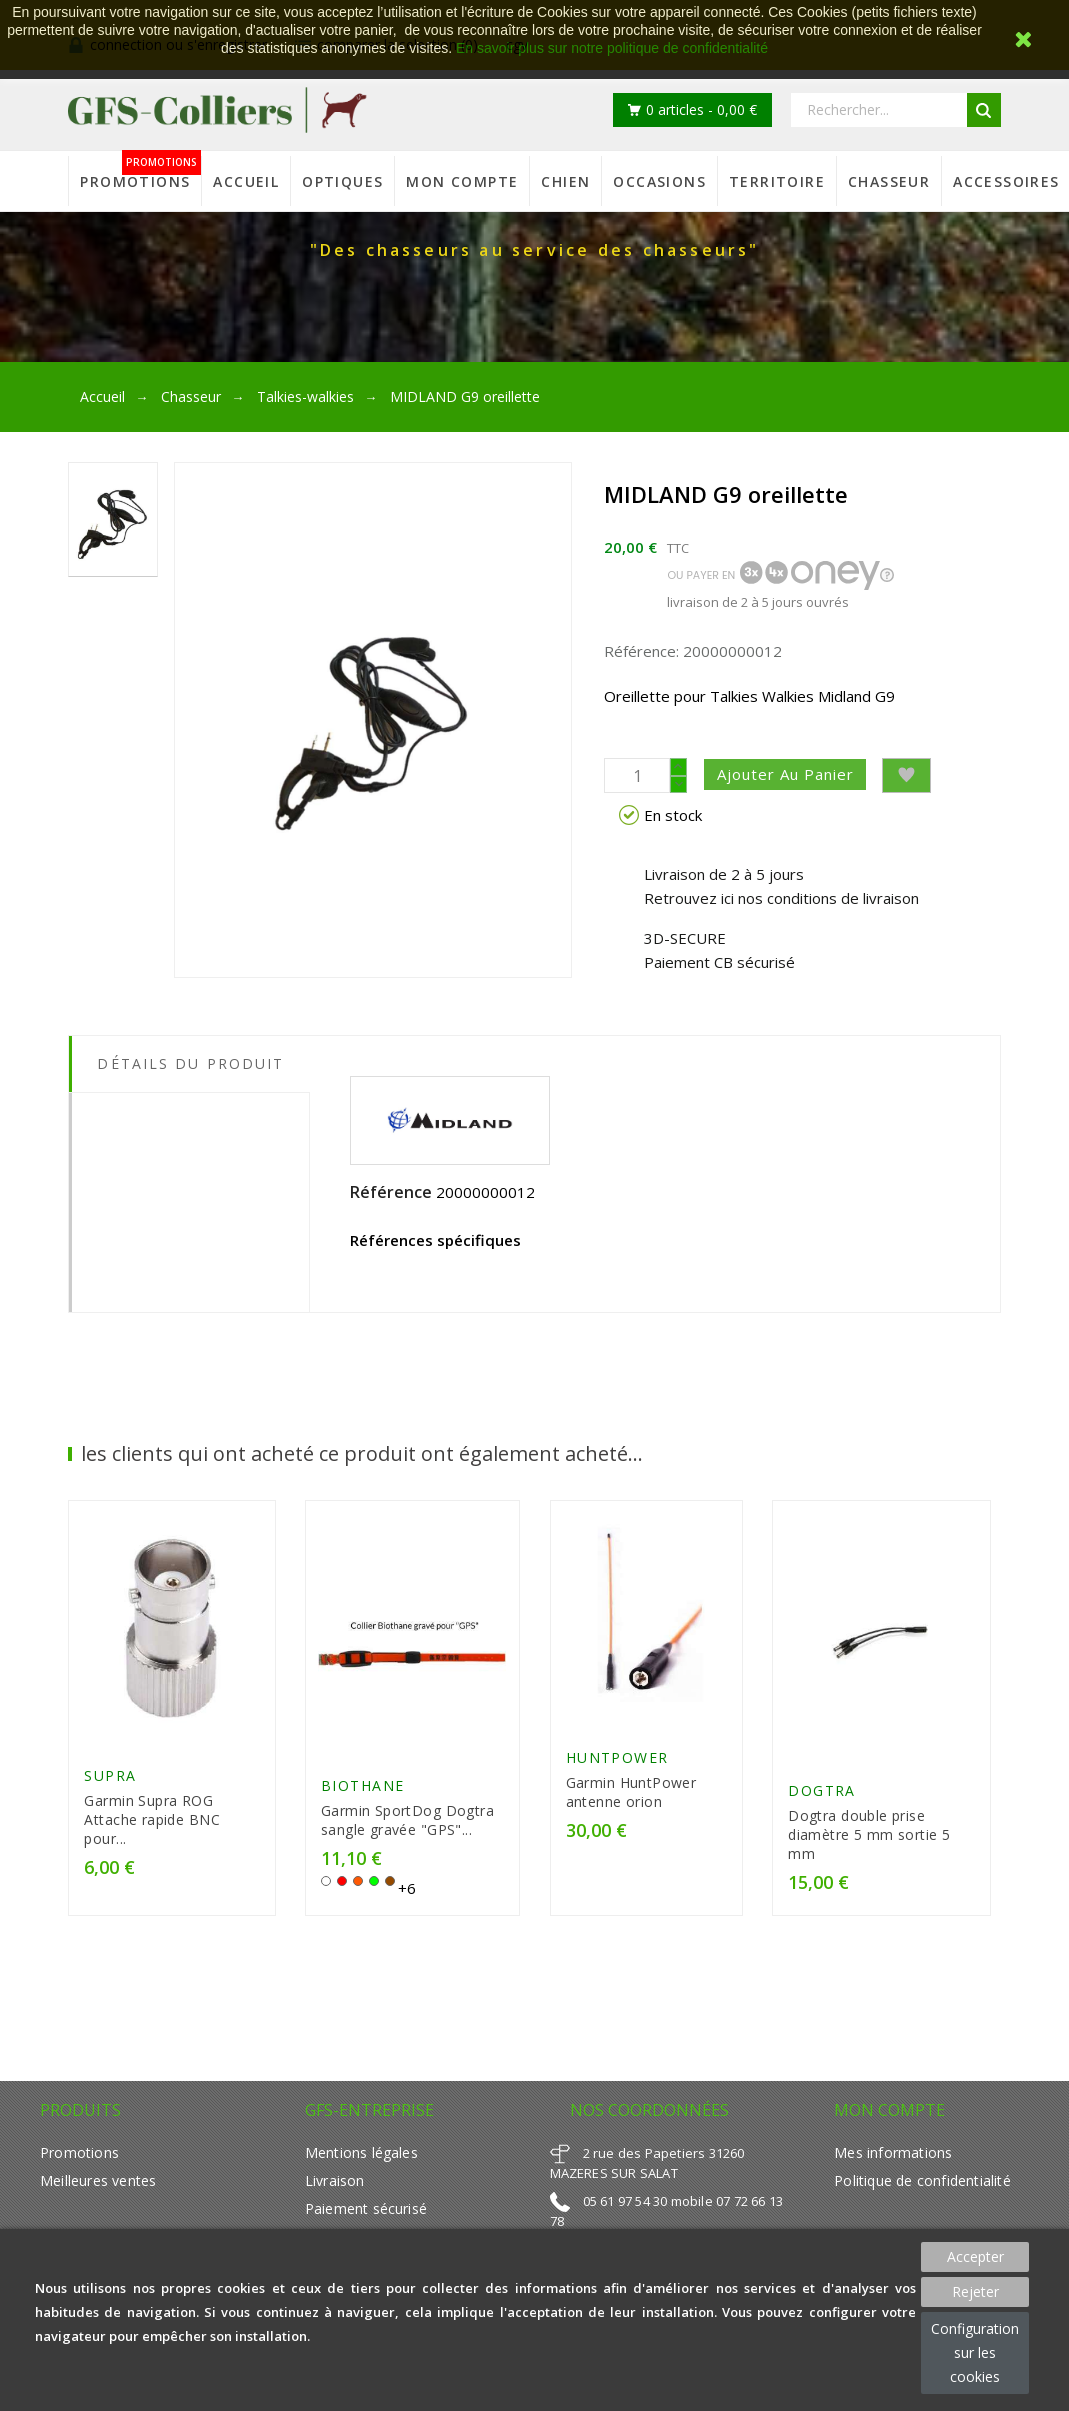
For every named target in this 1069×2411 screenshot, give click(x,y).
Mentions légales (361, 2160)
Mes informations (893, 2160)
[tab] (189, 1108)
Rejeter (975, 2291)
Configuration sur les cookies (975, 2352)
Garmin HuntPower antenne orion (631, 1798)
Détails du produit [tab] (190, 1063)
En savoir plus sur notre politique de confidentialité (612, 48)
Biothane (363, 1793)
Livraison (335, 2188)
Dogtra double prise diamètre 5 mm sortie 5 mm (869, 1842)
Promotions (79, 2160)
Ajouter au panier (797, 774)
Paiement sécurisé (366, 2216)
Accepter (975, 2256)
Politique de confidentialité (922, 2188)
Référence (391, 1192)
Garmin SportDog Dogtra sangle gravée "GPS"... (407, 1828)
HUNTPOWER (617, 1763)
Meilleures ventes (98, 2188)
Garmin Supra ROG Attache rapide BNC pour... (152, 1826)
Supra (110, 1782)
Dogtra (822, 1798)
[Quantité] (637, 775)
